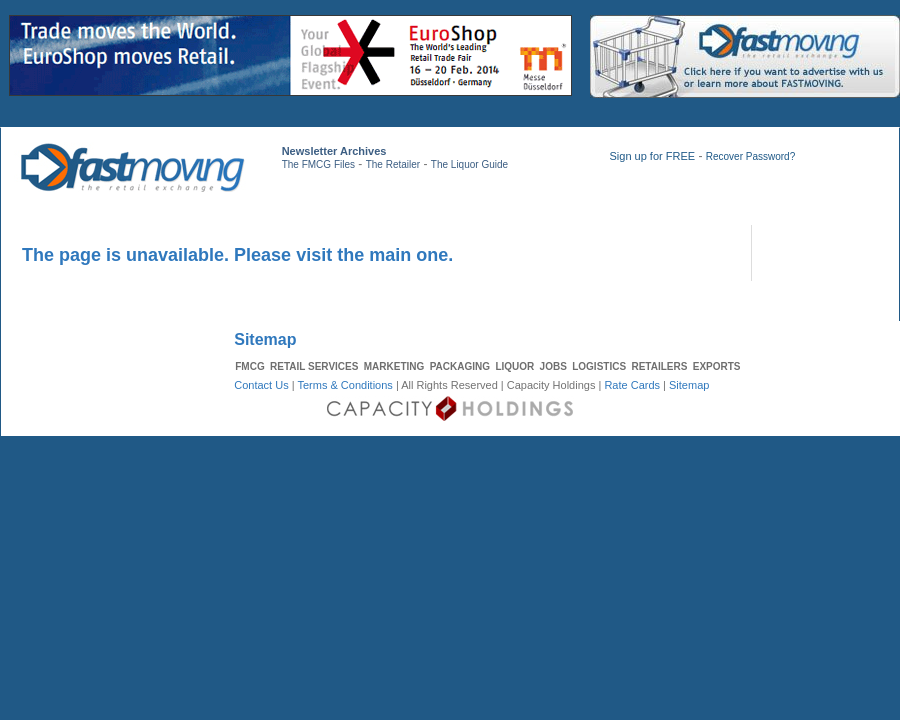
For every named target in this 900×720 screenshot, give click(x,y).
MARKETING (394, 366)
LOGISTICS (599, 366)
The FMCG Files (318, 164)
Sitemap (689, 385)
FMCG (249, 366)
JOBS (553, 366)
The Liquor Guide (469, 164)
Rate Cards (632, 385)
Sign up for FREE (652, 156)
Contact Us (261, 385)
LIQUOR (514, 366)
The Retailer (393, 164)
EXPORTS (717, 366)
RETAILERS (659, 366)
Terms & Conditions (344, 385)
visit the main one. (374, 255)
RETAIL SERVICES (314, 366)
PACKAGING (460, 366)
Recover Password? (750, 156)
